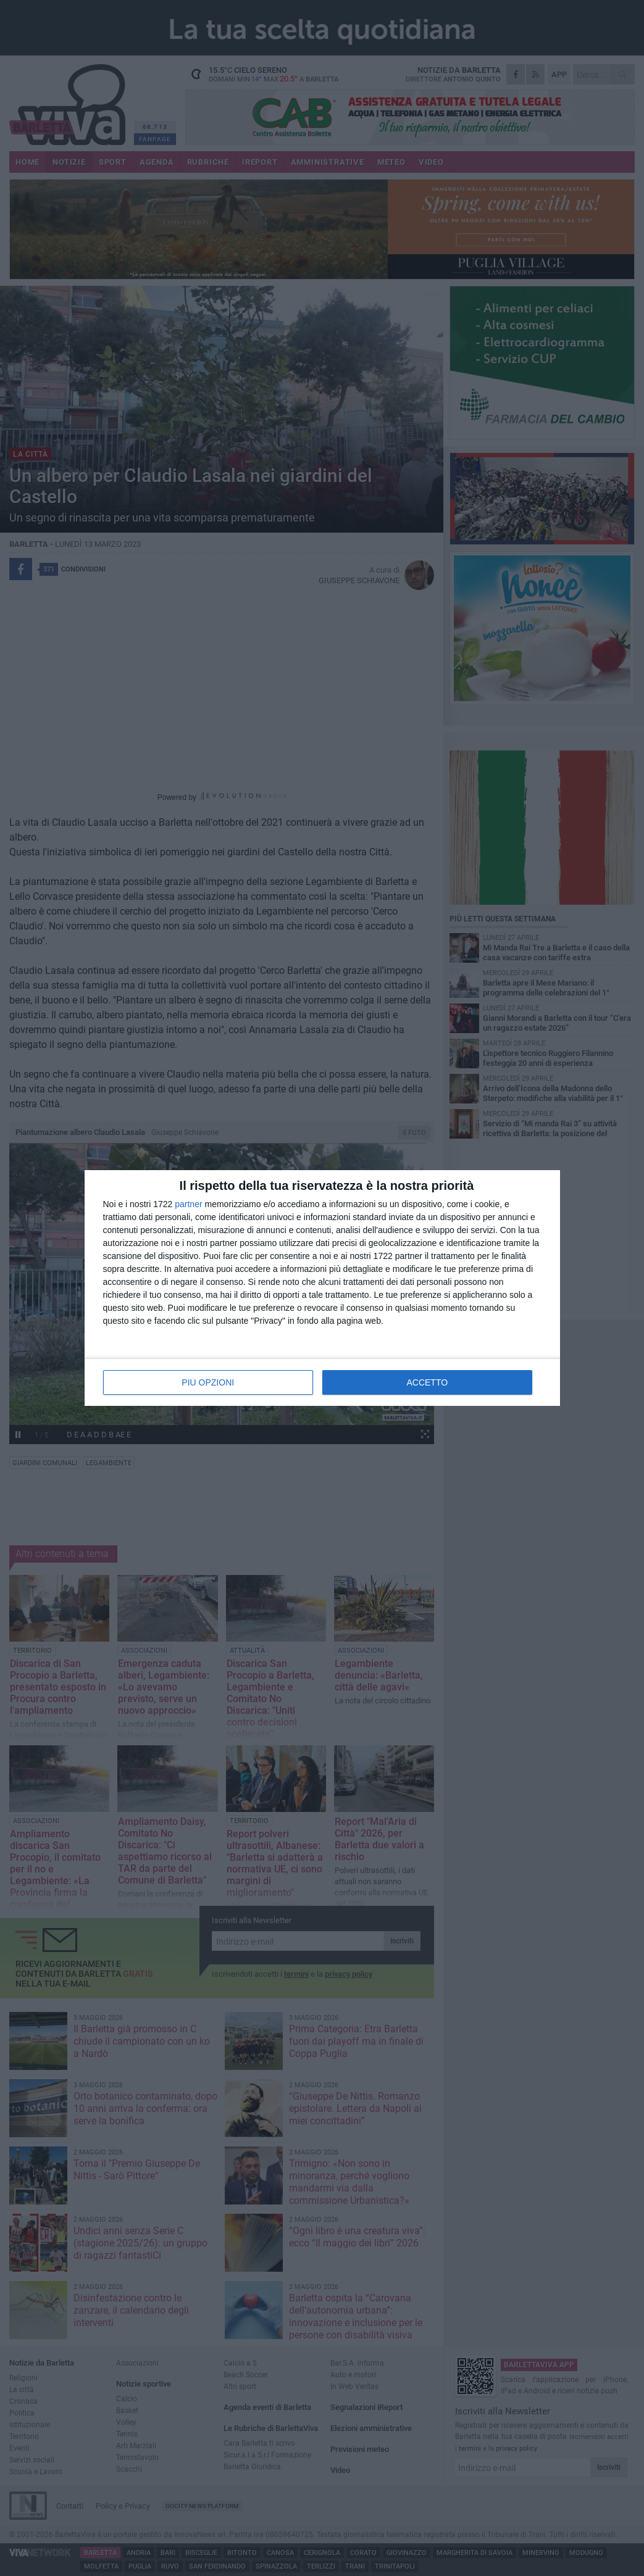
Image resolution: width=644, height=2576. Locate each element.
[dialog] (322, 1288)
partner (188, 1204)
